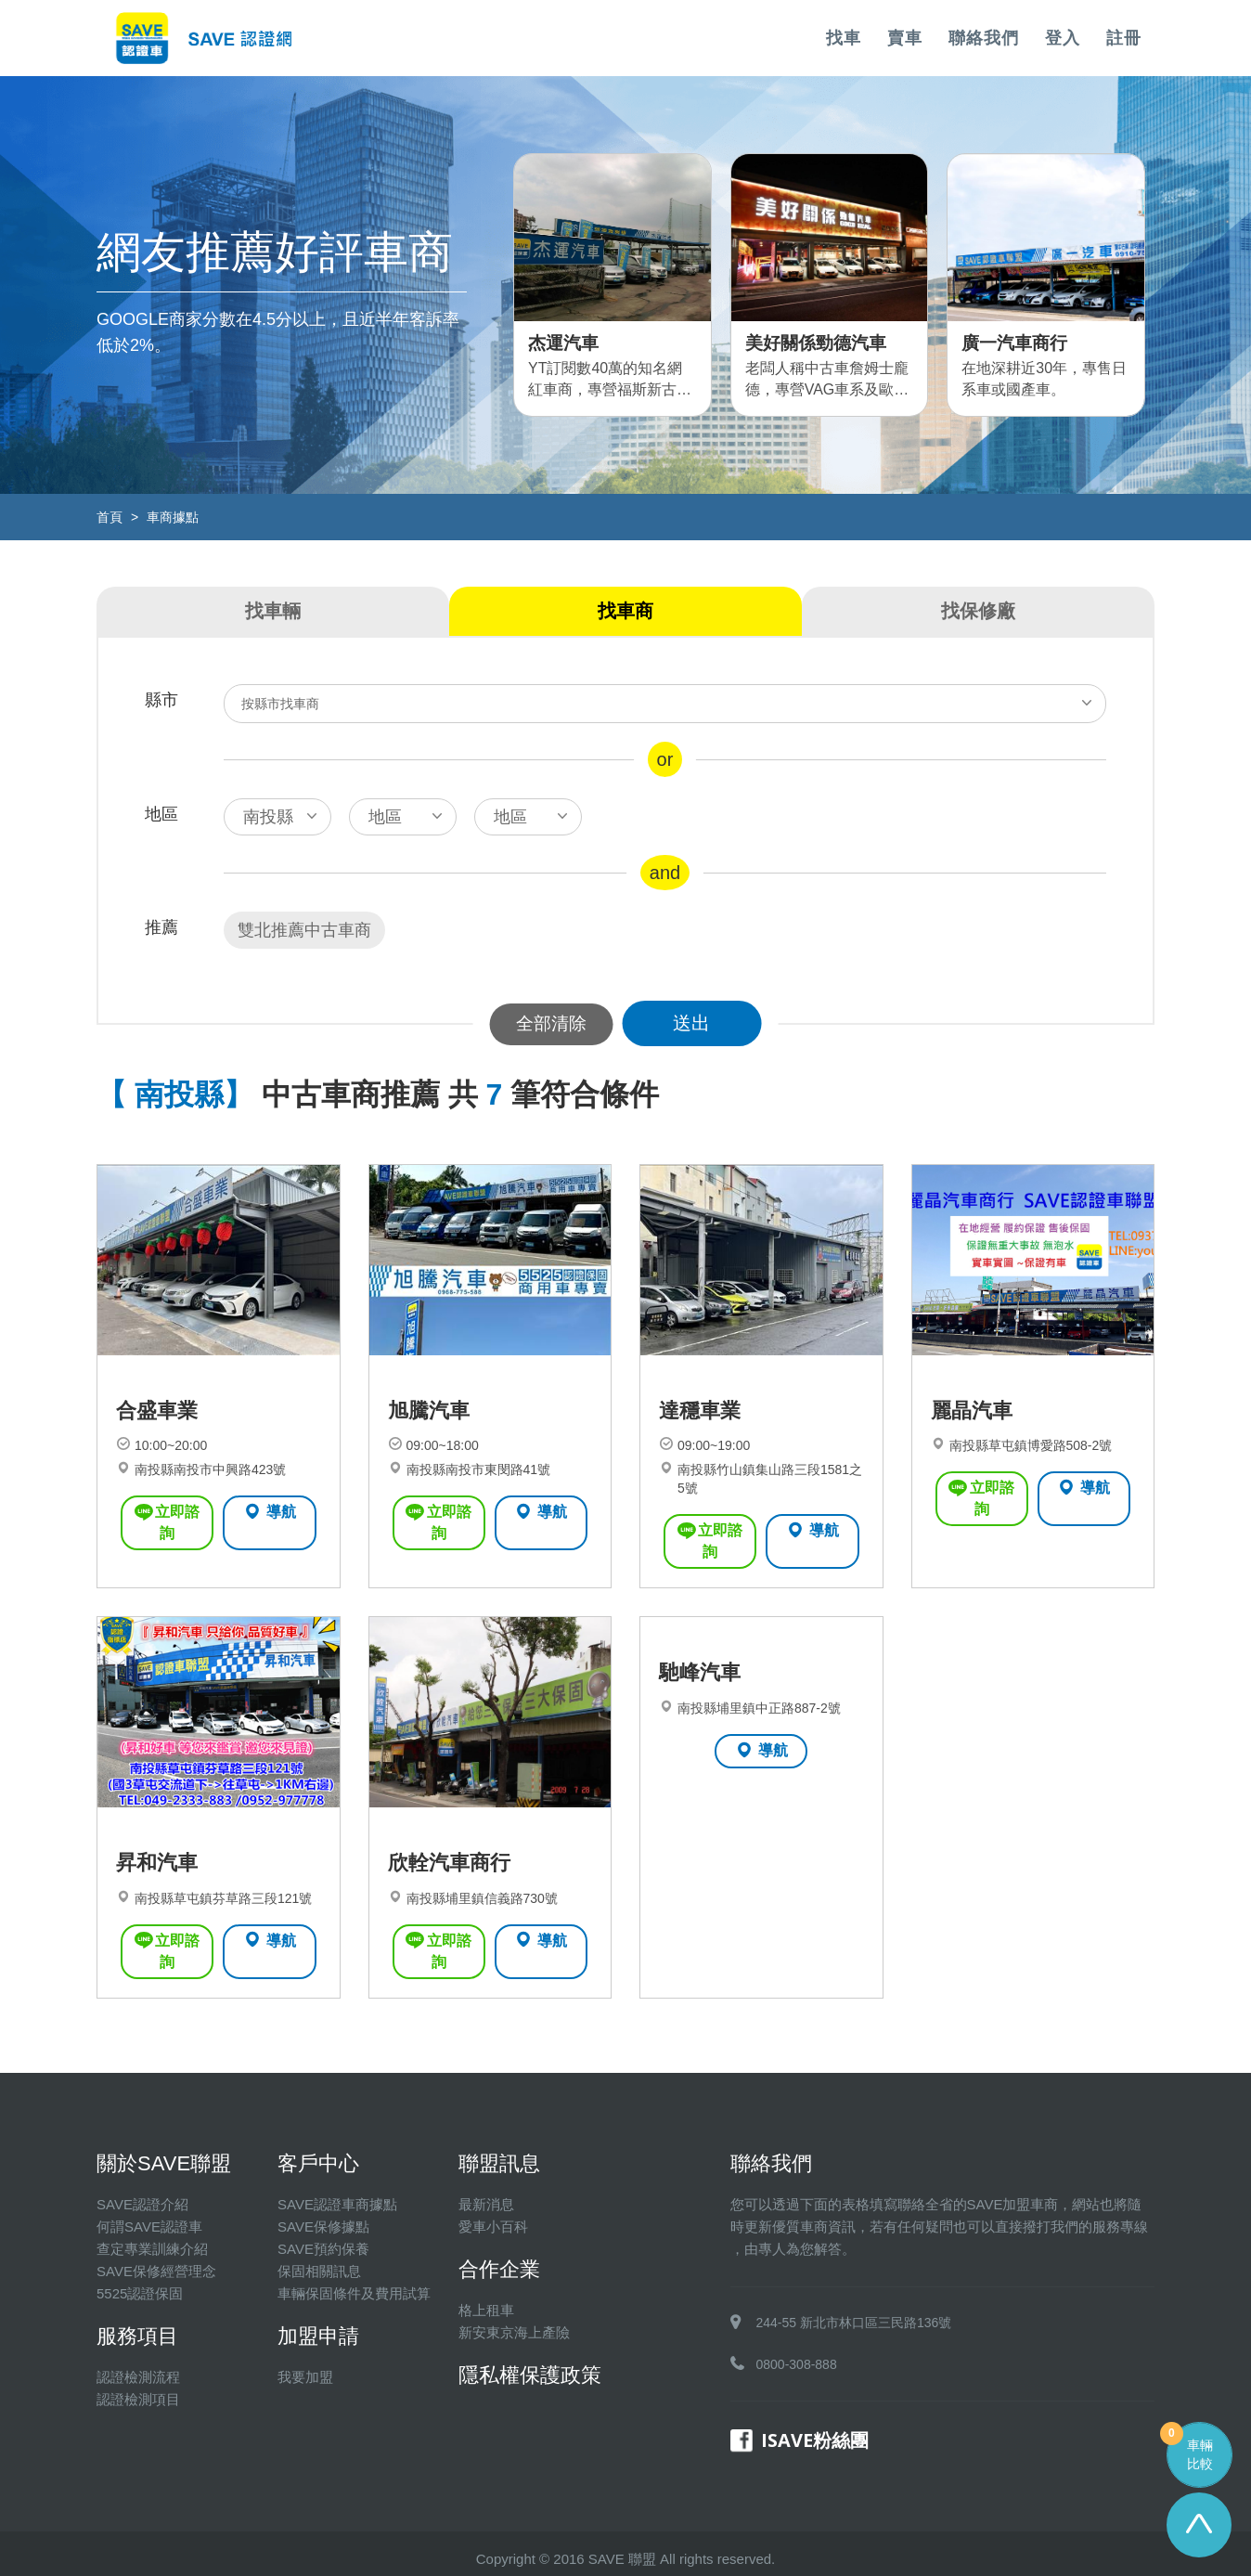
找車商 (625, 611)
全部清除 (551, 1023)
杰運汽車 (567, 342)
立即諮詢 (167, 1527)
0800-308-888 (796, 2353)
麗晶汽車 (973, 1426)
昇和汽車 (158, 1872)
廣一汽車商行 (1019, 342)
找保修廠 (978, 611)
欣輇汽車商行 (452, 1872)
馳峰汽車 (701, 1668)
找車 (843, 38)
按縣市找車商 (282, 703)
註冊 (1123, 38)
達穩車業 (701, 1426)
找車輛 (273, 611)
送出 (699, 1023)
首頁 (110, 517)
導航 (269, 1526)
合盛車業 (158, 1426)
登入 (1062, 38)
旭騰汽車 (430, 1426)
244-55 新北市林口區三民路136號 (854, 2311)
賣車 (904, 38)
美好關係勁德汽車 (823, 342)
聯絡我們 (983, 38)
